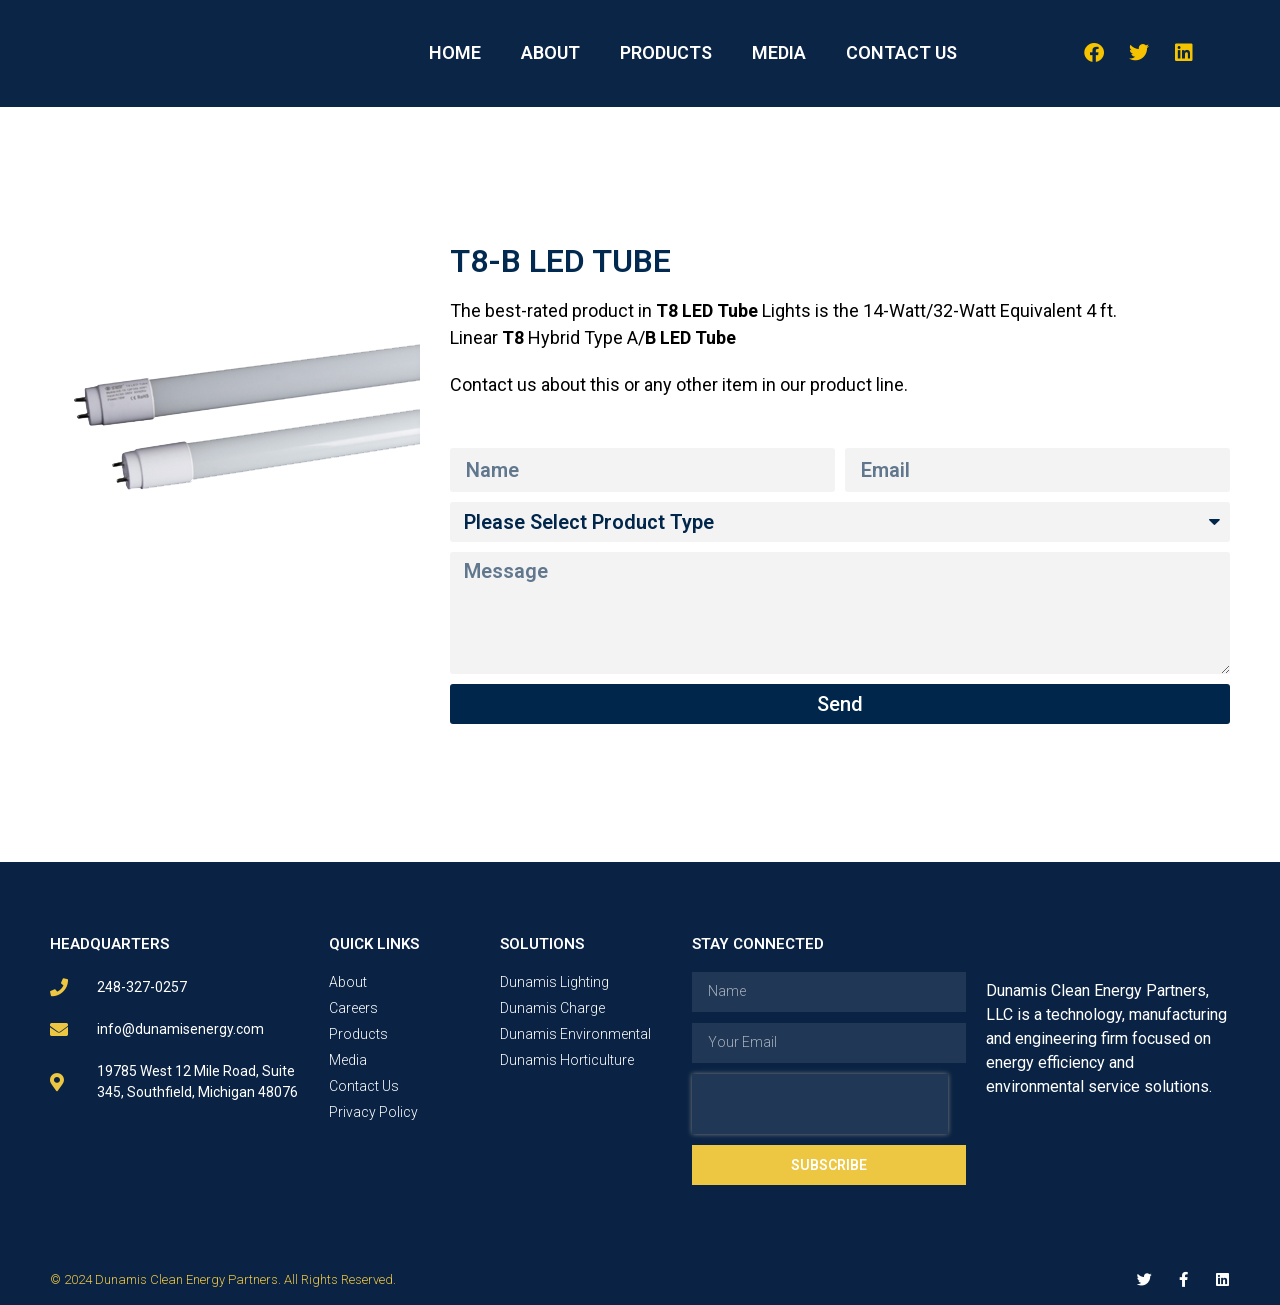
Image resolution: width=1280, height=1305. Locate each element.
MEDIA (779, 52)
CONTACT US (901, 52)
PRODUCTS (666, 52)
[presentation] (820, 1104)
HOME (455, 52)
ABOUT (550, 52)
